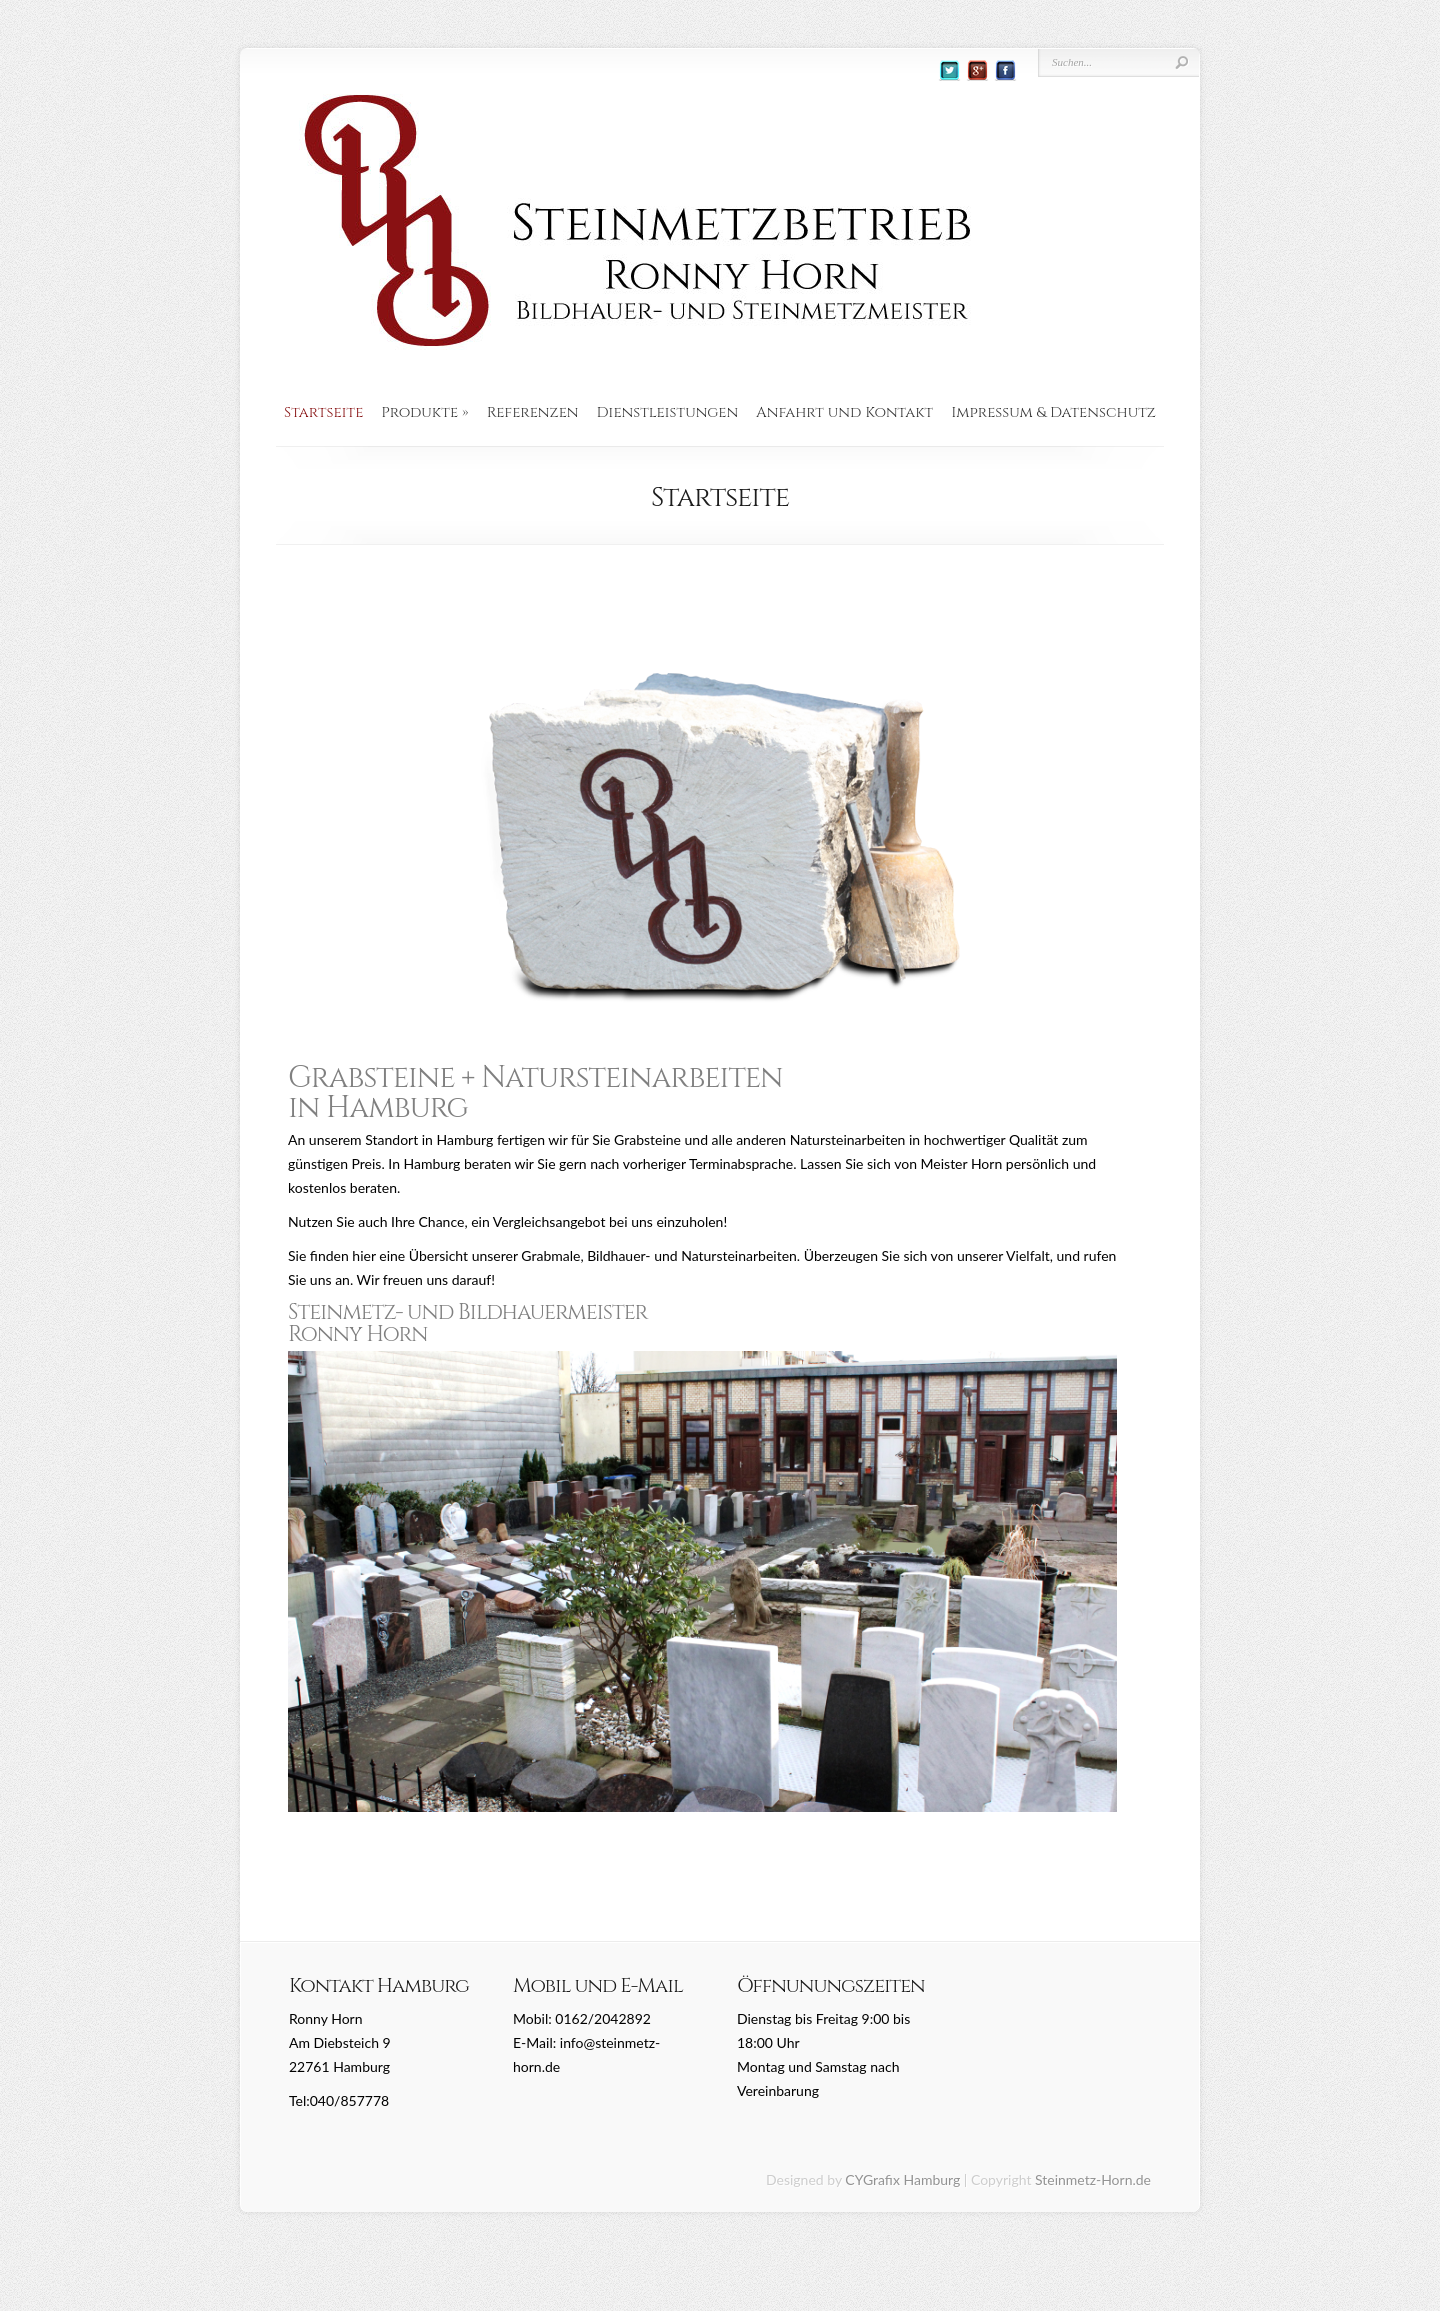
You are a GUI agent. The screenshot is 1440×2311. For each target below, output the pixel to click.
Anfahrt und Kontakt (844, 413)
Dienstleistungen (668, 413)
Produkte (424, 413)
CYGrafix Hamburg (902, 2179)
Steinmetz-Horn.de (1093, 2179)
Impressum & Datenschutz (1053, 413)
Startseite (323, 413)
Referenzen (533, 413)
